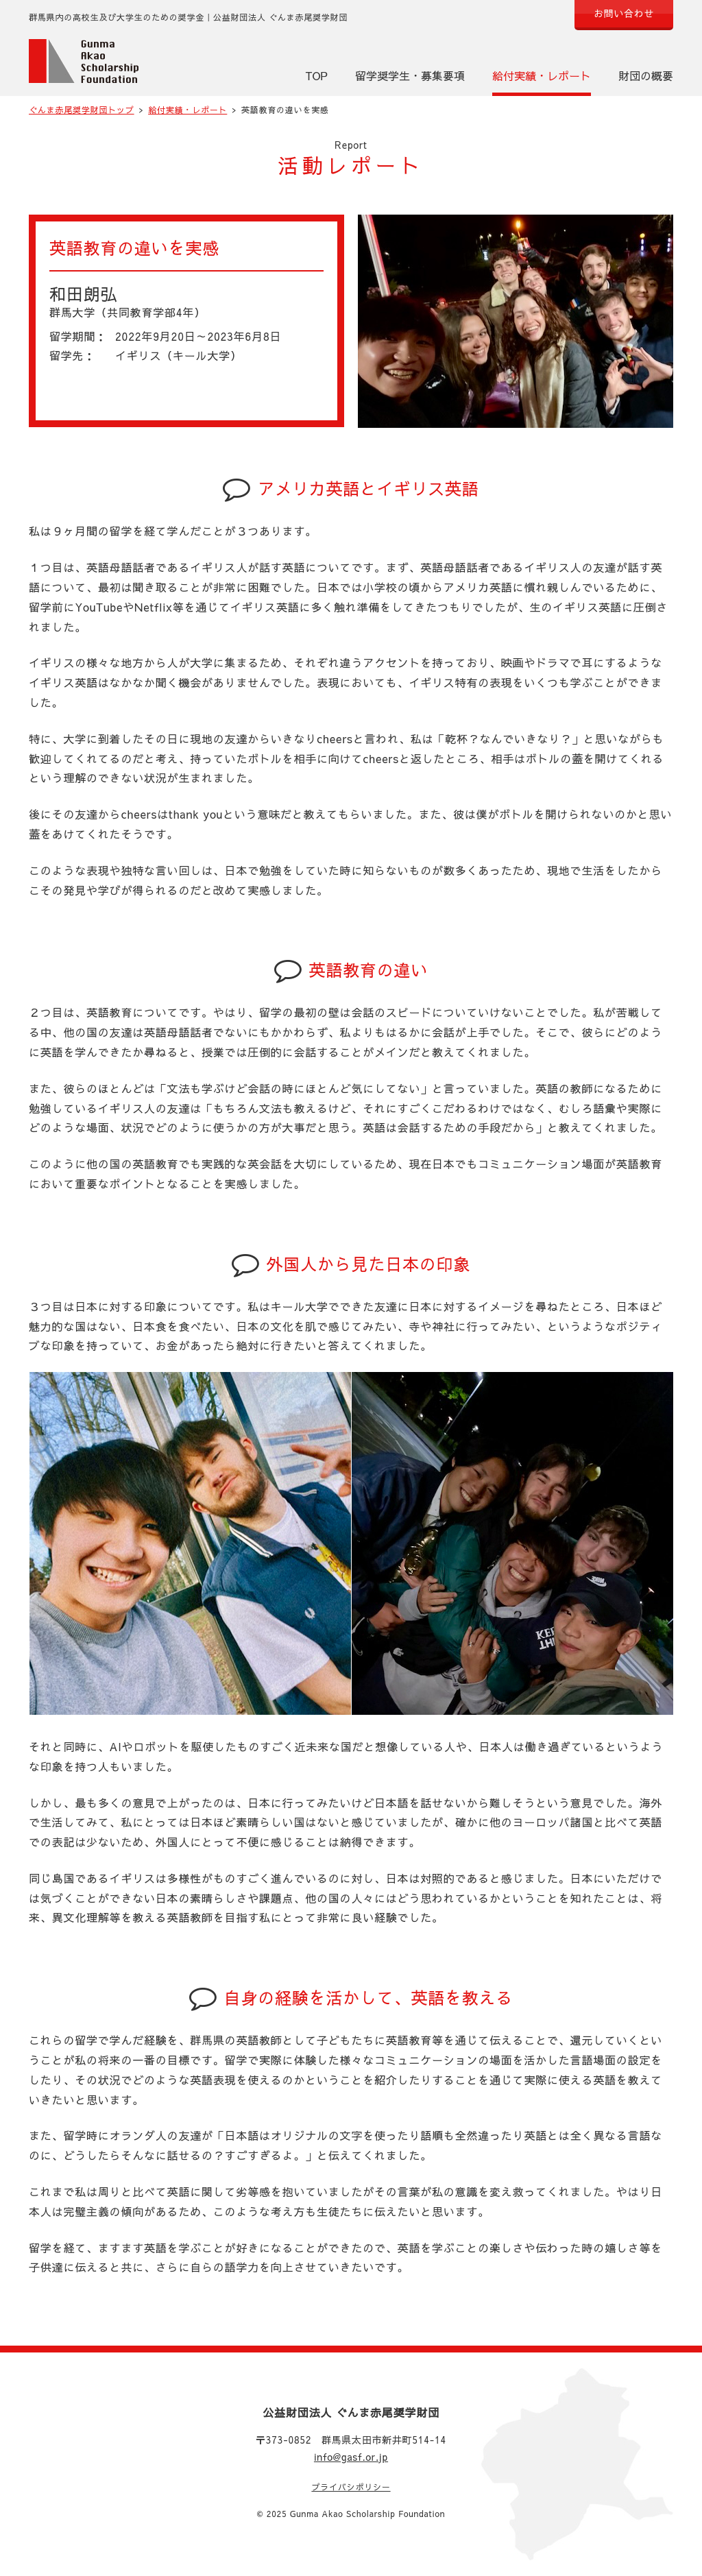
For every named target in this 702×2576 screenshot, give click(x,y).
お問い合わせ (624, 13)
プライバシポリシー (350, 2486)
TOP (317, 75)
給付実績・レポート (541, 75)
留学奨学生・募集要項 (410, 75)
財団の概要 (645, 75)
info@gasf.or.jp (351, 2457)
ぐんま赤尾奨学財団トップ (81, 109)
